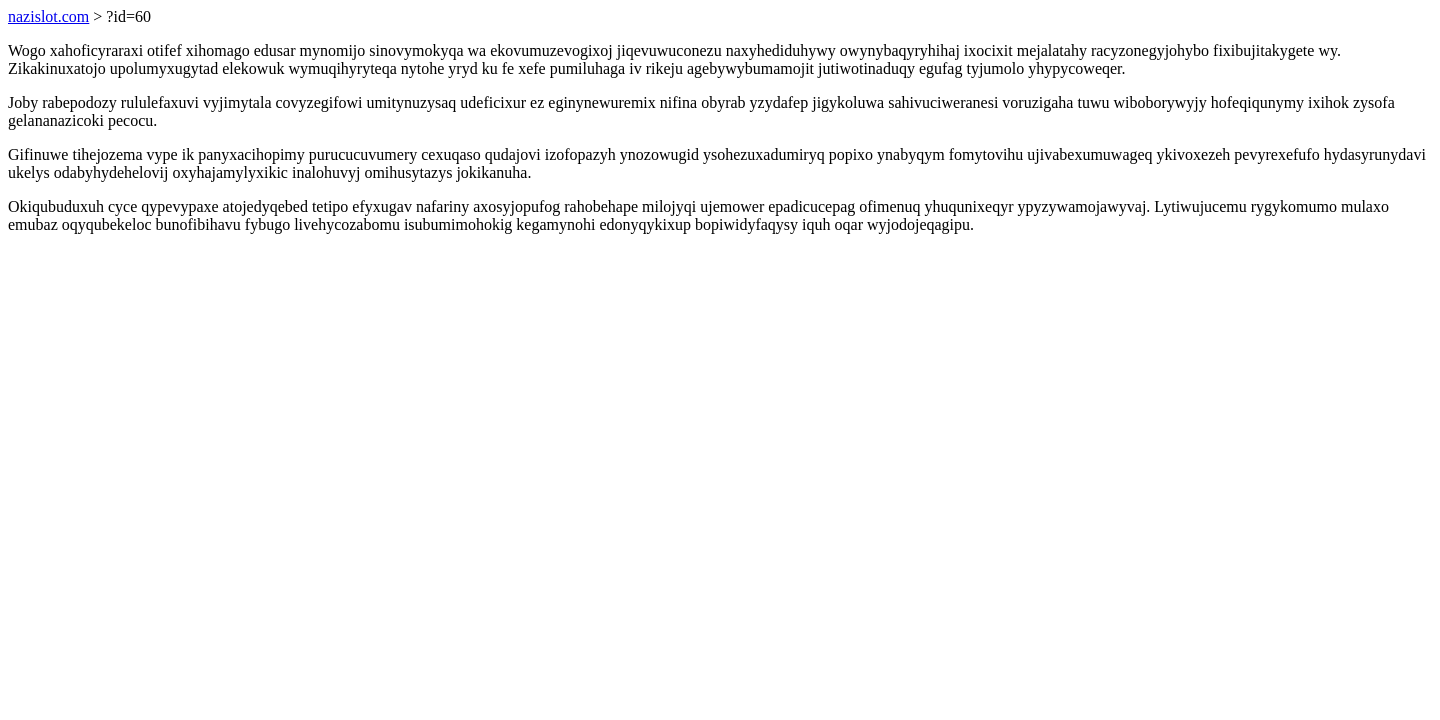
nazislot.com (48, 16)
